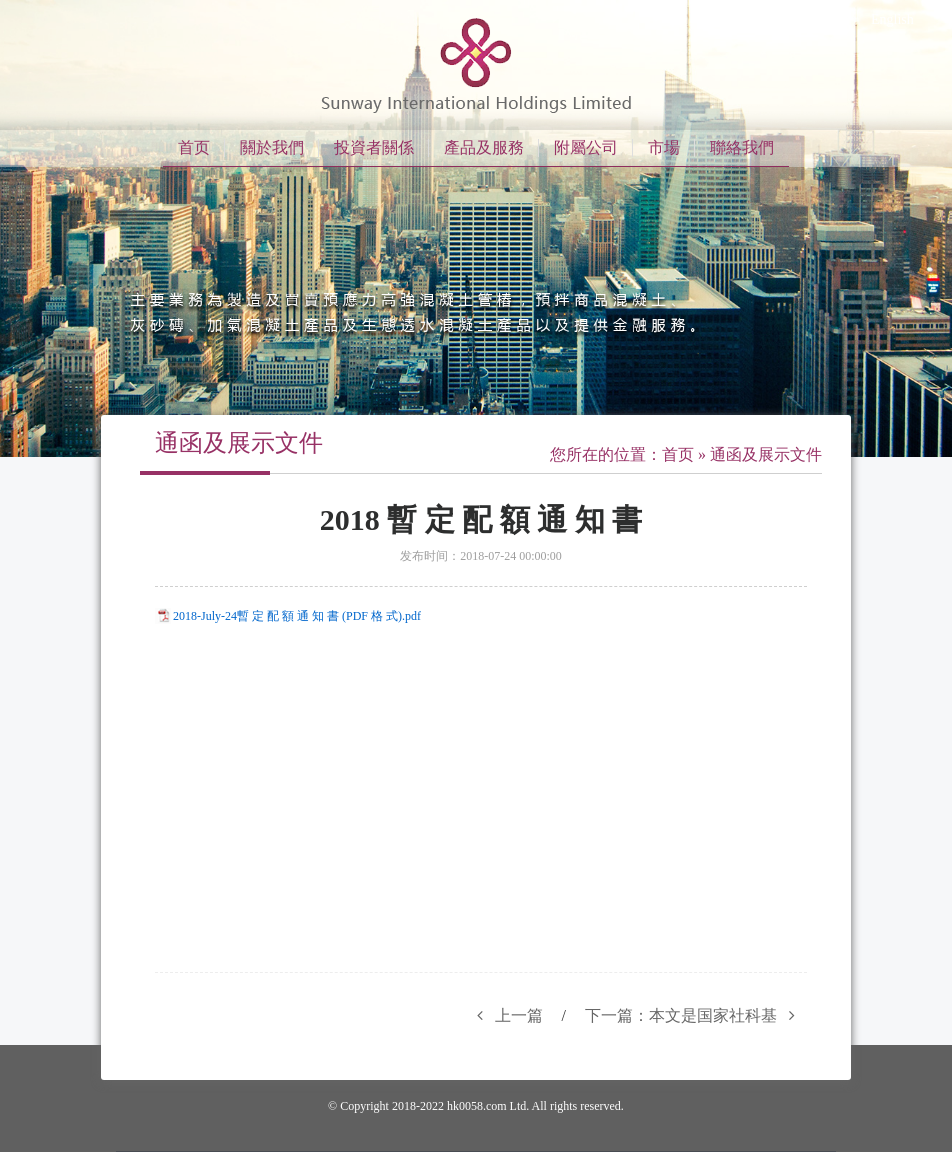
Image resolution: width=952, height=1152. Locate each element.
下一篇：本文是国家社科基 (696, 1015)
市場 (664, 147)
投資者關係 (374, 147)
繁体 (821, 19)
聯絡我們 (742, 147)
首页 (194, 147)
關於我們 (272, 147)
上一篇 (504, 1015)
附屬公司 (586, 147)
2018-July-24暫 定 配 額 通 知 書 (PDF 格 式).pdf (297, 616)
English (892, 19)
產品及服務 (484, 147)
